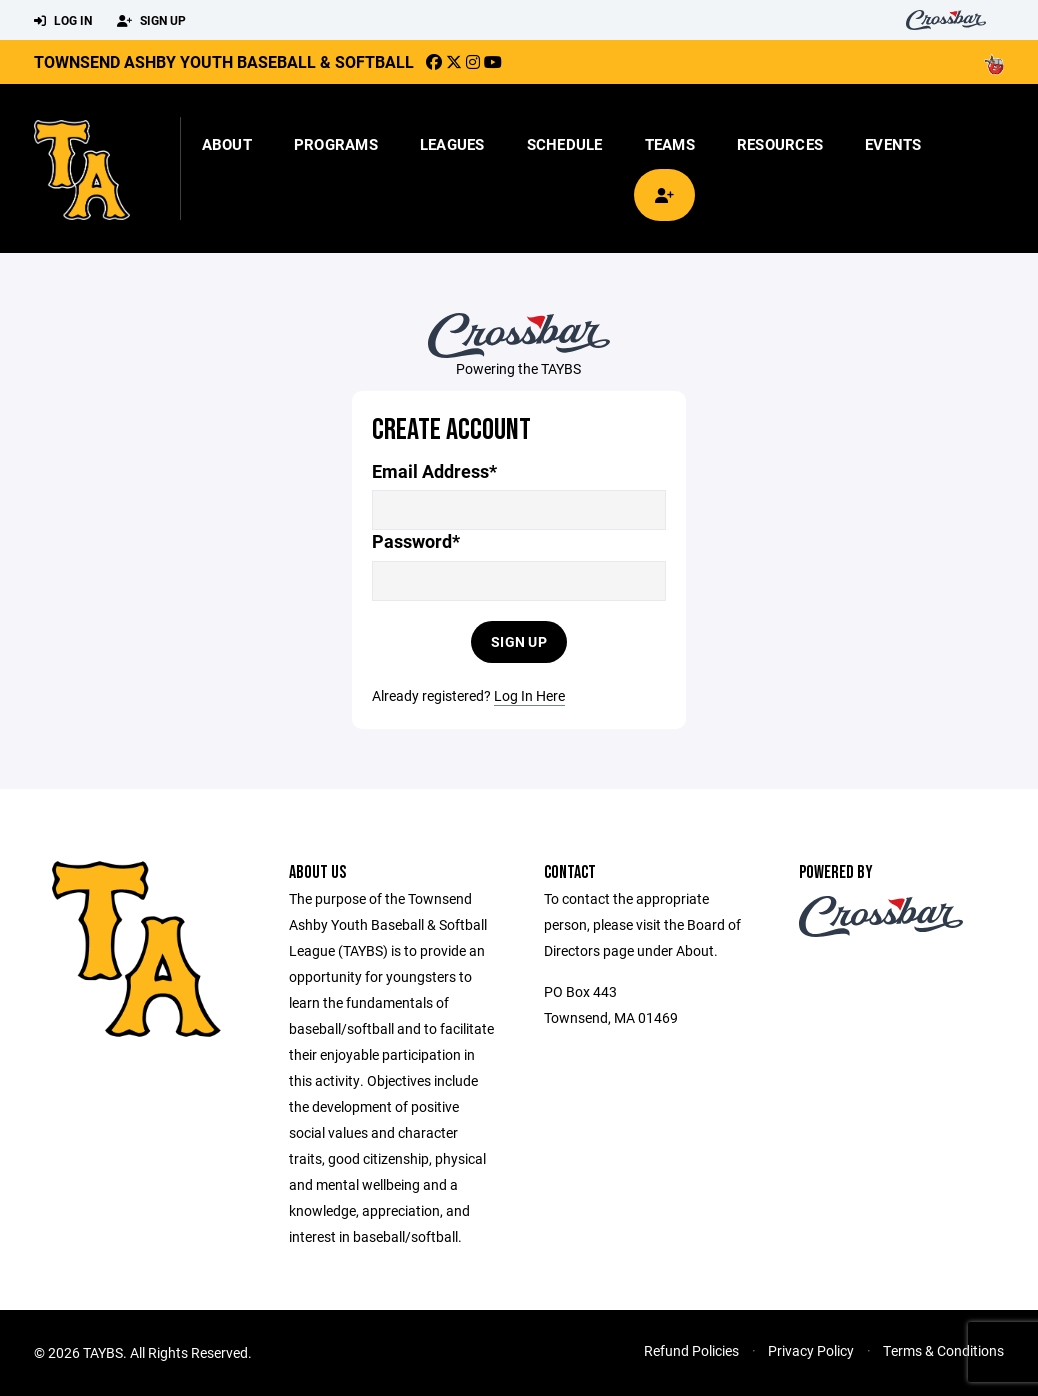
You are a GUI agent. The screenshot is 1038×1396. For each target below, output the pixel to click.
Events (893, 144)
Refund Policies (691, 1350)
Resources (780, 144)
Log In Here (529, 695)
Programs (336, 144)
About (227, 144)
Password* (416, 541)
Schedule (565, 144)
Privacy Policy (811, 1350)
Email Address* (434, 471)
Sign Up (151, 21)
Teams (670, 144)
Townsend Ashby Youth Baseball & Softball (224, 61)
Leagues (452, 144)
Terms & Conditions (943, 1350)
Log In (63, 21)
